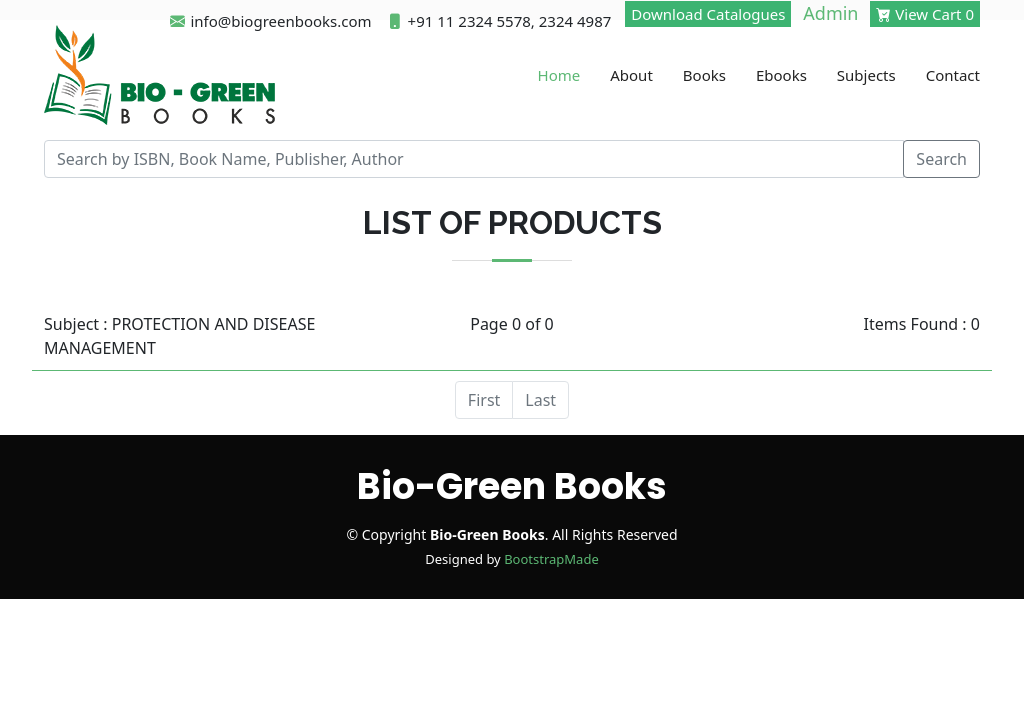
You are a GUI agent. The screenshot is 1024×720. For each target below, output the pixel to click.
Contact (953, 75)
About (631, 75)
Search (941, 159)
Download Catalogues (708, 14)
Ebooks (781, 75)
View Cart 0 (925, 14)
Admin (830, 13)
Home (559, 75)
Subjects (866, 75)
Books (704, 75)
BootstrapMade (551, 559)
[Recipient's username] (474, 159)
